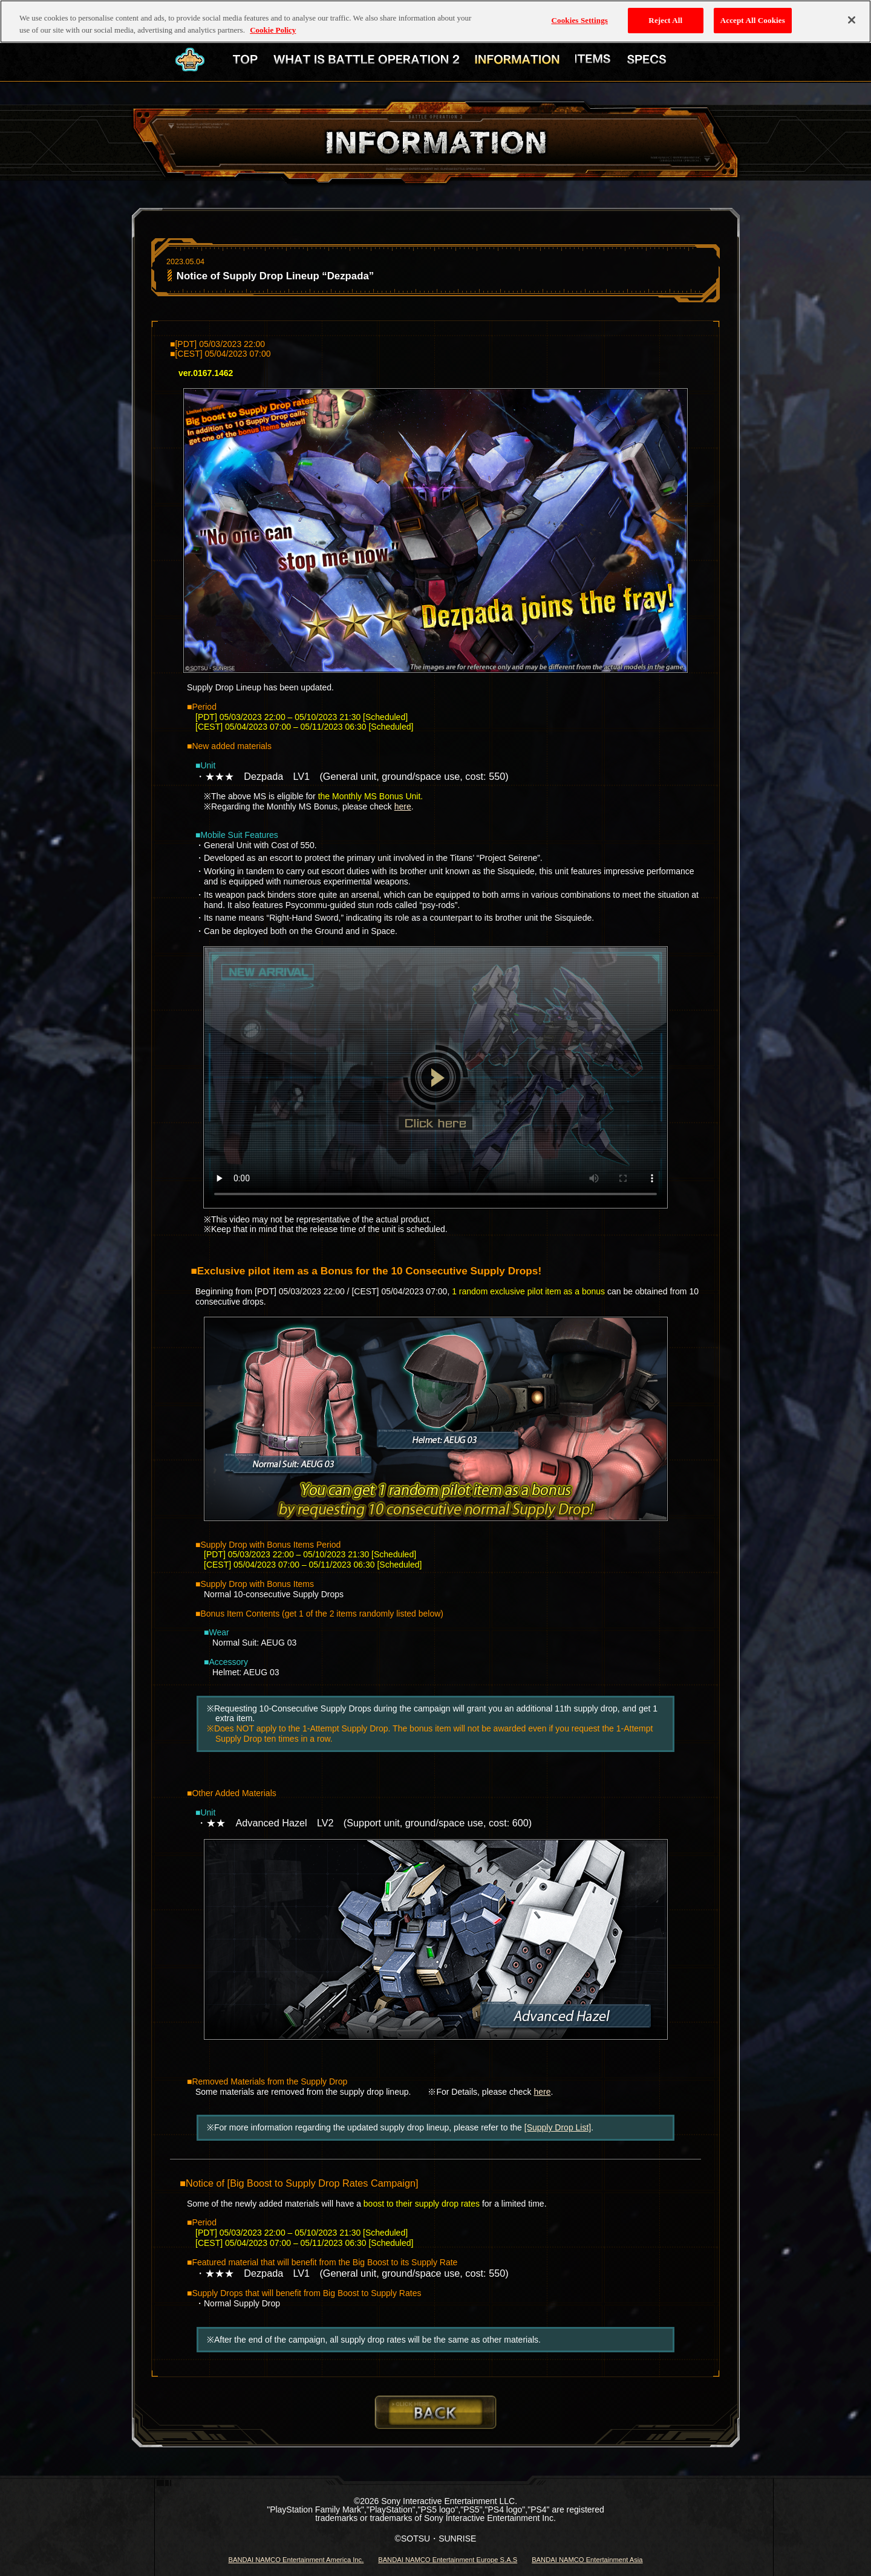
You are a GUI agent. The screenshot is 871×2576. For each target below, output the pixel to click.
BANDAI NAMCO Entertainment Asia (587, 2559)
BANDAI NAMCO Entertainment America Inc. (296, 2559)
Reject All (665, 18)
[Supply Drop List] (558, 2127)
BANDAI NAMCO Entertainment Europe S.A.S (447, 2559)
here (402, 806)
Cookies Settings (580, 18)
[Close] (851, 18)
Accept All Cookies (752, 18)
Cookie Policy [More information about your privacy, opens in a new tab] (273, 28)
